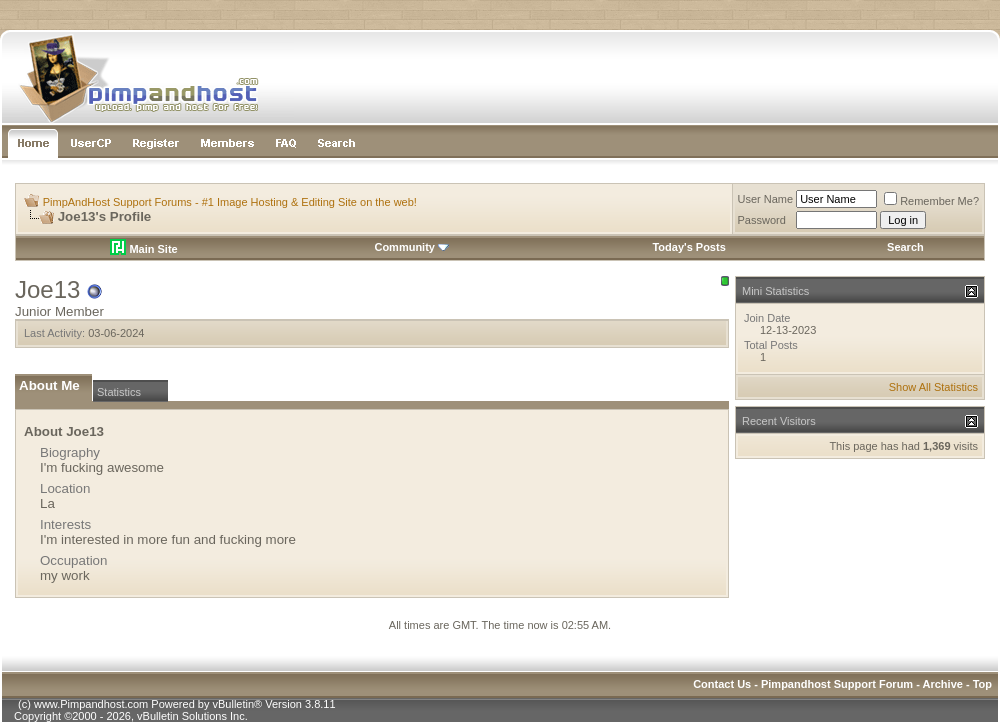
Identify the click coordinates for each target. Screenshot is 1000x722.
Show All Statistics (933, 387)
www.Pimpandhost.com (91, 704)
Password (762, 220)
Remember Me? (931, 201)
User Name (766, 199)
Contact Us (722, 684)
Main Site (143, 249)
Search (905, 247)
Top (982, 684)
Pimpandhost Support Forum (837, 684)
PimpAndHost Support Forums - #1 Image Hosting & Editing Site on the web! (230, 202)
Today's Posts (688, 247)
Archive (943, 684)
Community (411, 247)
